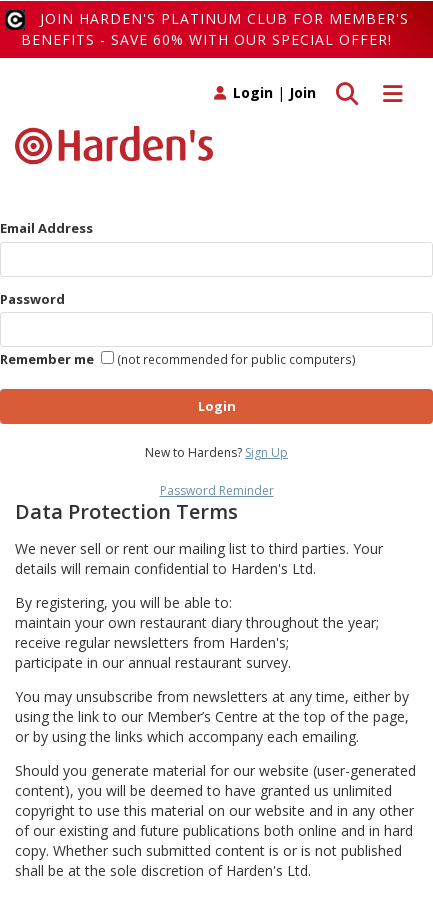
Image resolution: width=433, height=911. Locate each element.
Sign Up (266, 452)
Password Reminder (217, 490)
